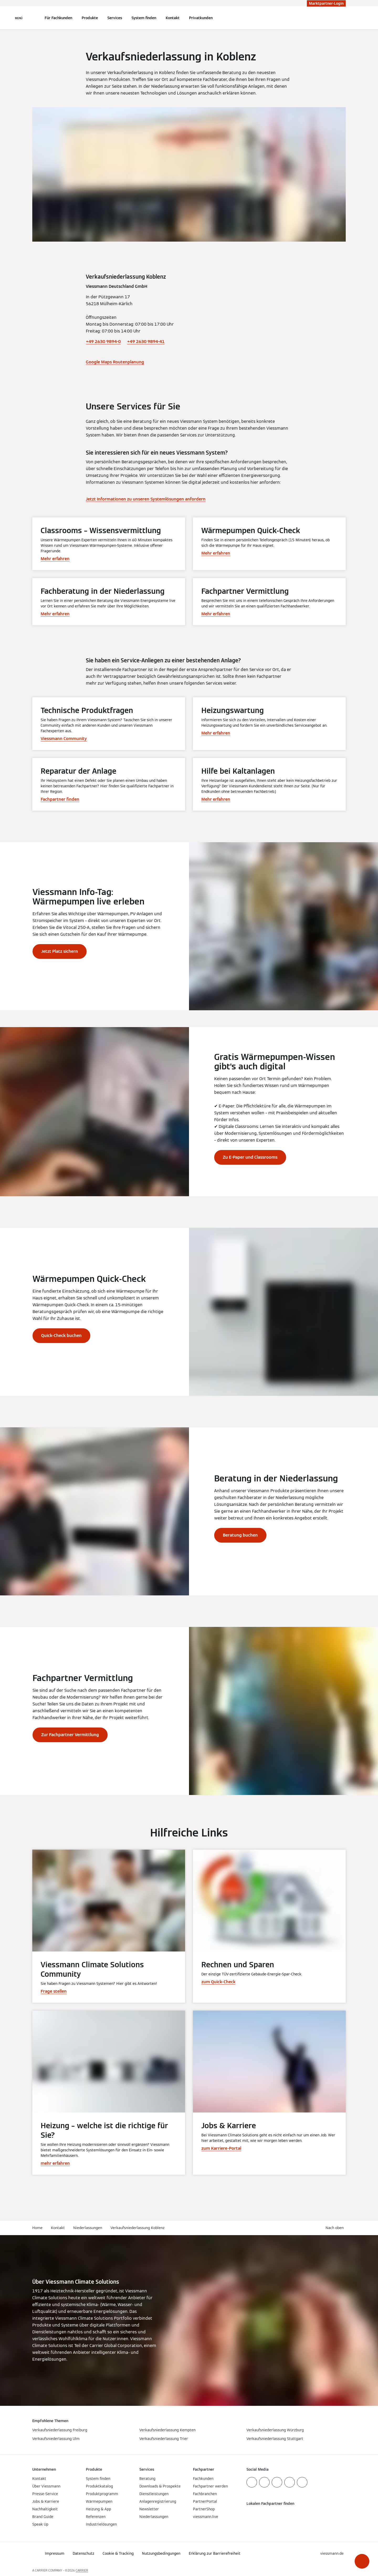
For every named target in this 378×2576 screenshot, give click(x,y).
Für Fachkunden (58, 17)
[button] (362, 2561)
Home (37, 2227)
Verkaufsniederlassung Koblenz (138, 2227)
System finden (144, 17)
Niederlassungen (87, 2227)
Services (114, 17)
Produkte (90, 17)
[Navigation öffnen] (19, 18)
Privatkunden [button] (201, 17)
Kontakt (173, 17)
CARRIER (82, 2570)
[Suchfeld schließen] (343, 18)
